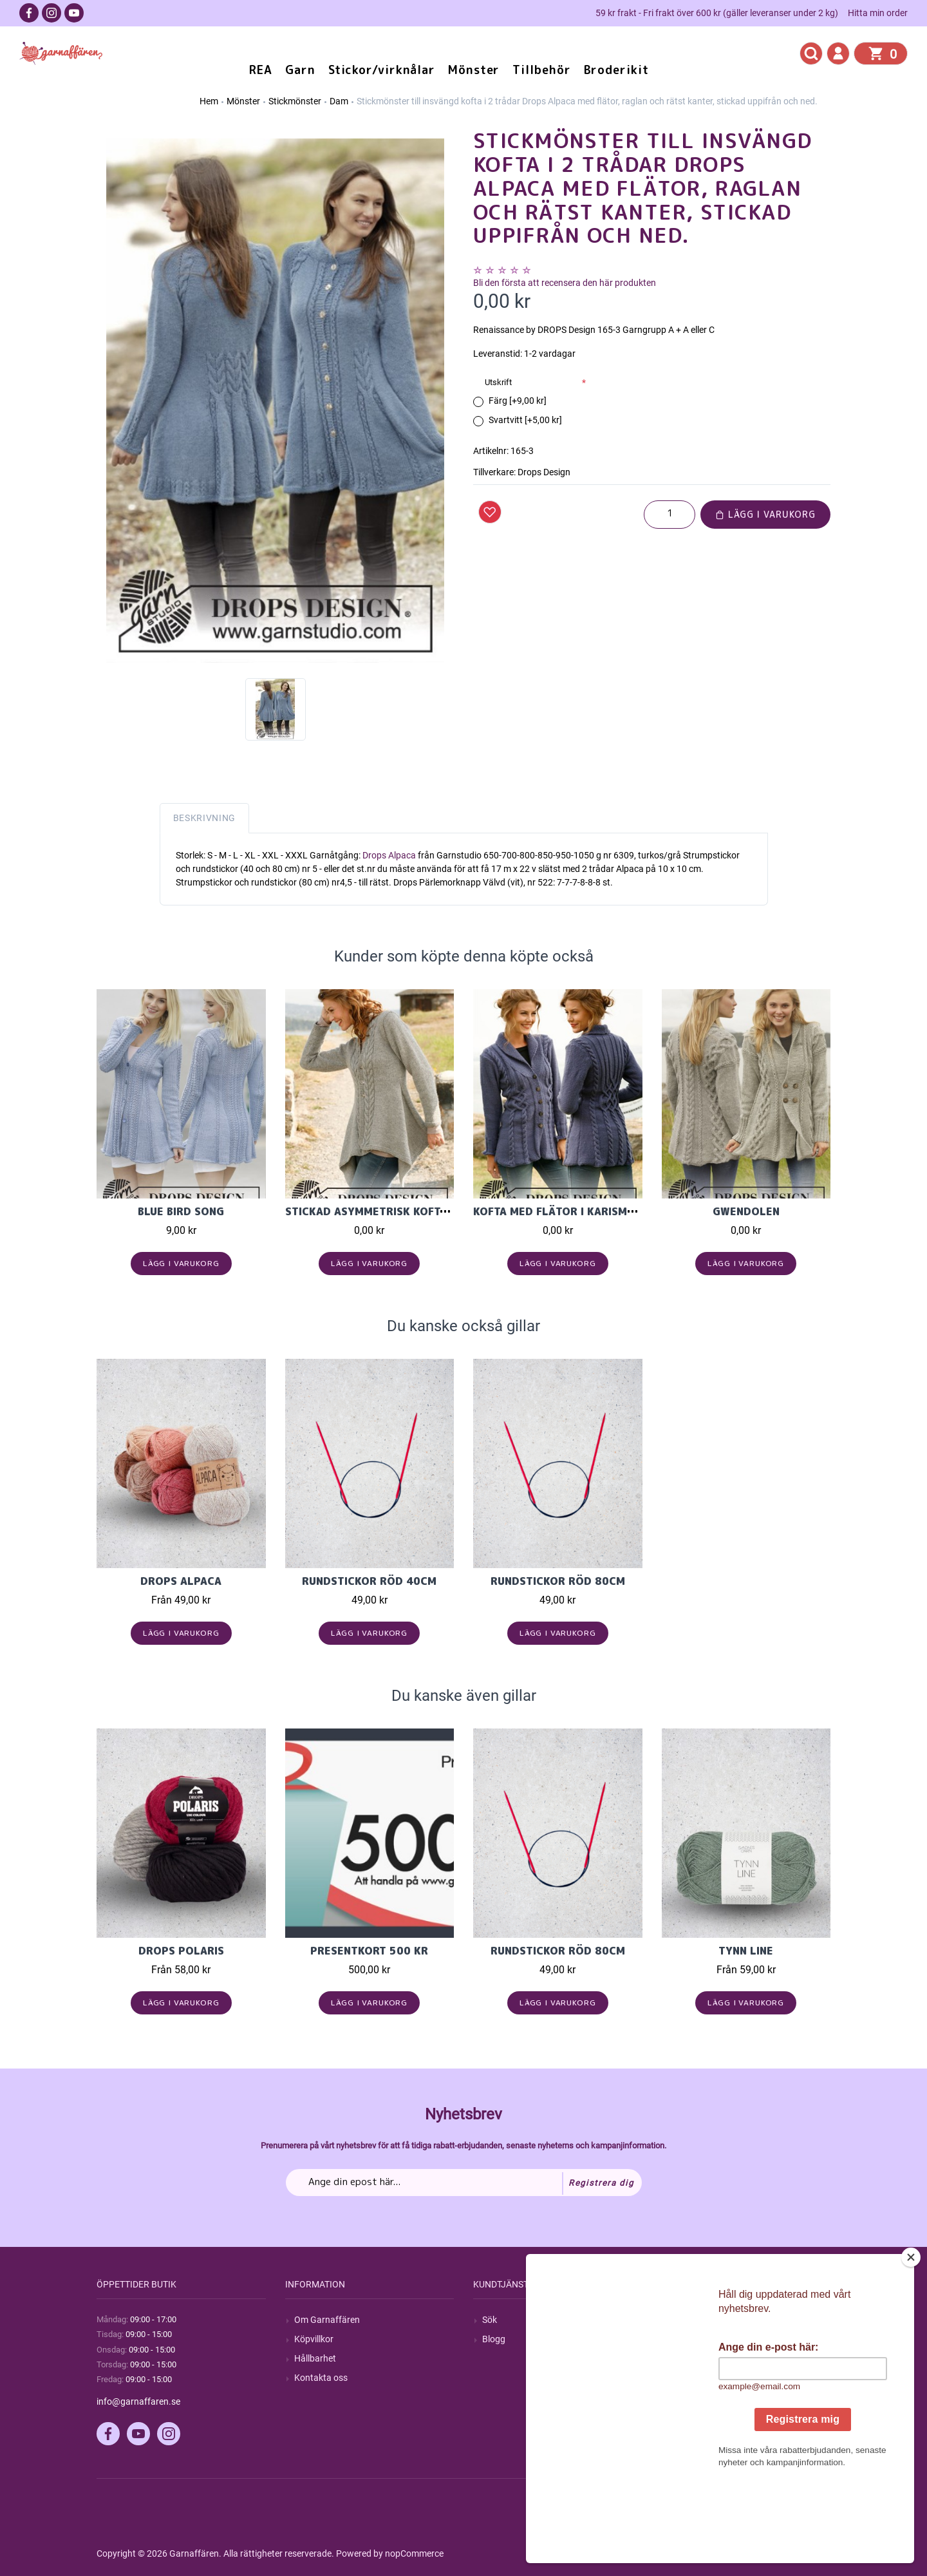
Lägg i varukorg (765, 514)
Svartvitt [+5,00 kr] (525, 420)
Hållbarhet (315, 2358)
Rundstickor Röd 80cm (558, 1581)
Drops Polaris (181, 1951)
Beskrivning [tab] (204, 818)
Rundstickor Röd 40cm (369, 1581)
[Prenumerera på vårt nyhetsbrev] (463, 2182)
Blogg (493, 2339)
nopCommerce (414, 2553)
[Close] (911, 2337)
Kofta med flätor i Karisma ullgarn (579, 1211)
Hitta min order (878, 13)
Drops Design (544, 472)
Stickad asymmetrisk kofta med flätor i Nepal (423, 1211)
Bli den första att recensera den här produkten (564, 283)
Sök (489, 2320)
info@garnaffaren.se (138, 2401)
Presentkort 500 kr (369, 1951)
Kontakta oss (321, 2377)
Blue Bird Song (181, 1211)
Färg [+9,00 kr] (518, 400)
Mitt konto (691, 2320)
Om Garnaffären (327, 2320)
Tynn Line (745, 1951)
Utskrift (498, 382)
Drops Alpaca (390, 855)
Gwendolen (746, 1211)
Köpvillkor (313, 2339)
